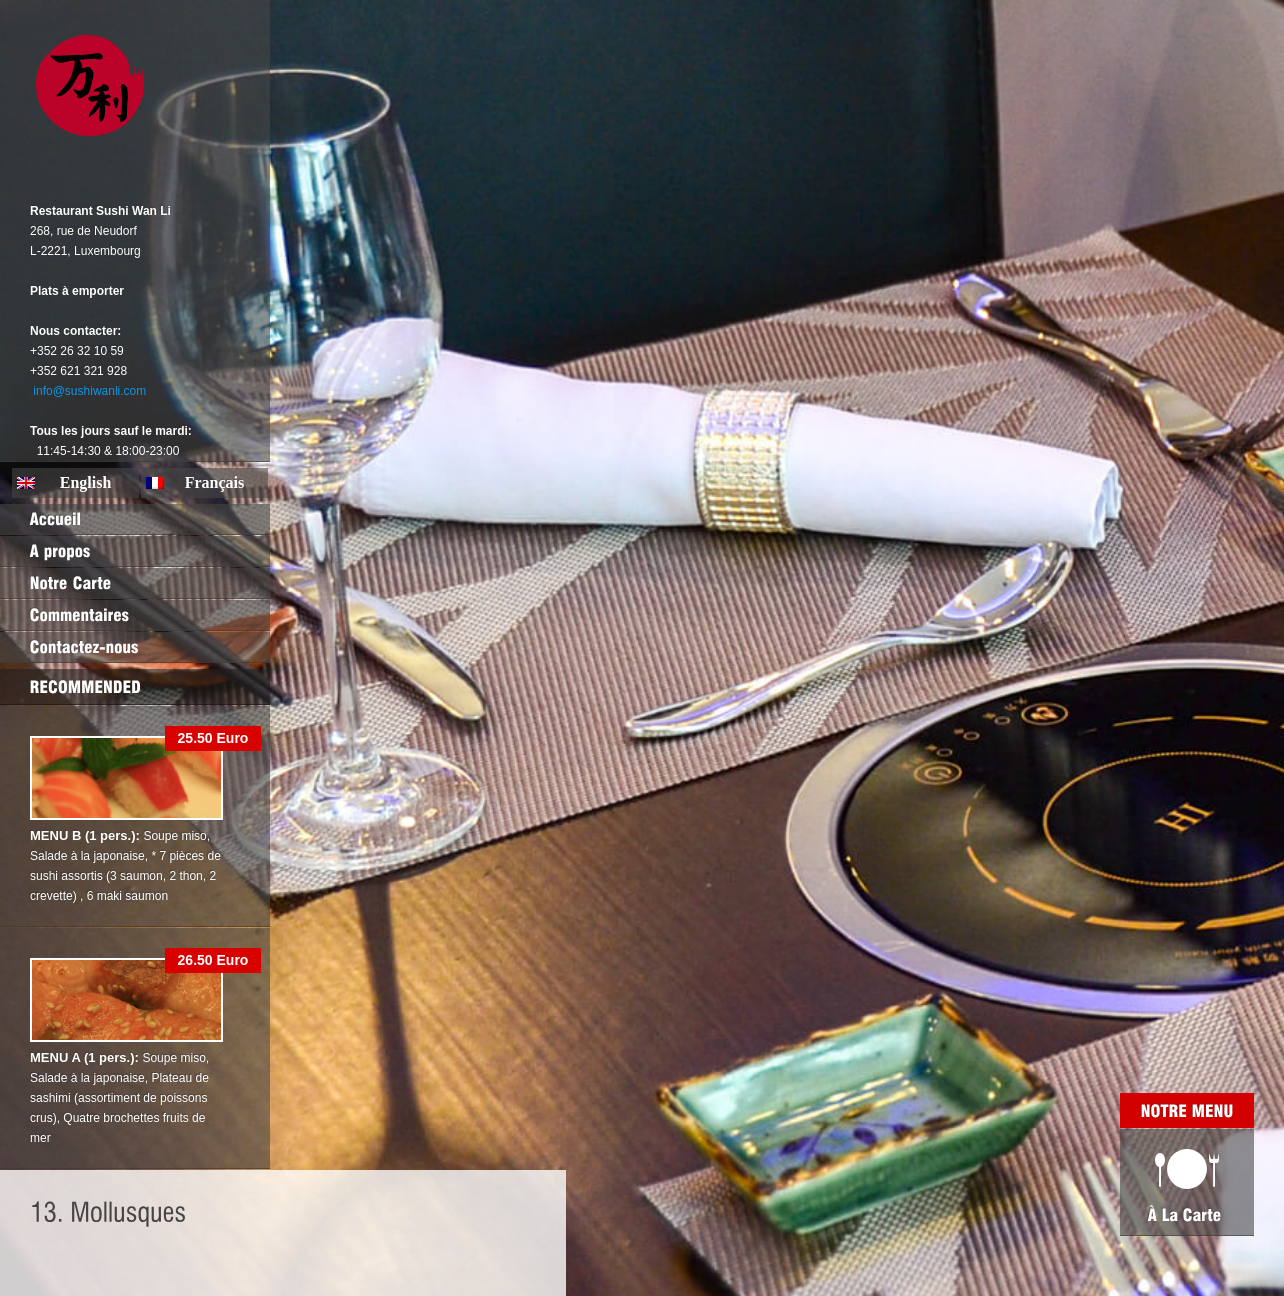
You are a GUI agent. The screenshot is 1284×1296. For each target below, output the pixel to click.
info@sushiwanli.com (89, 391)
